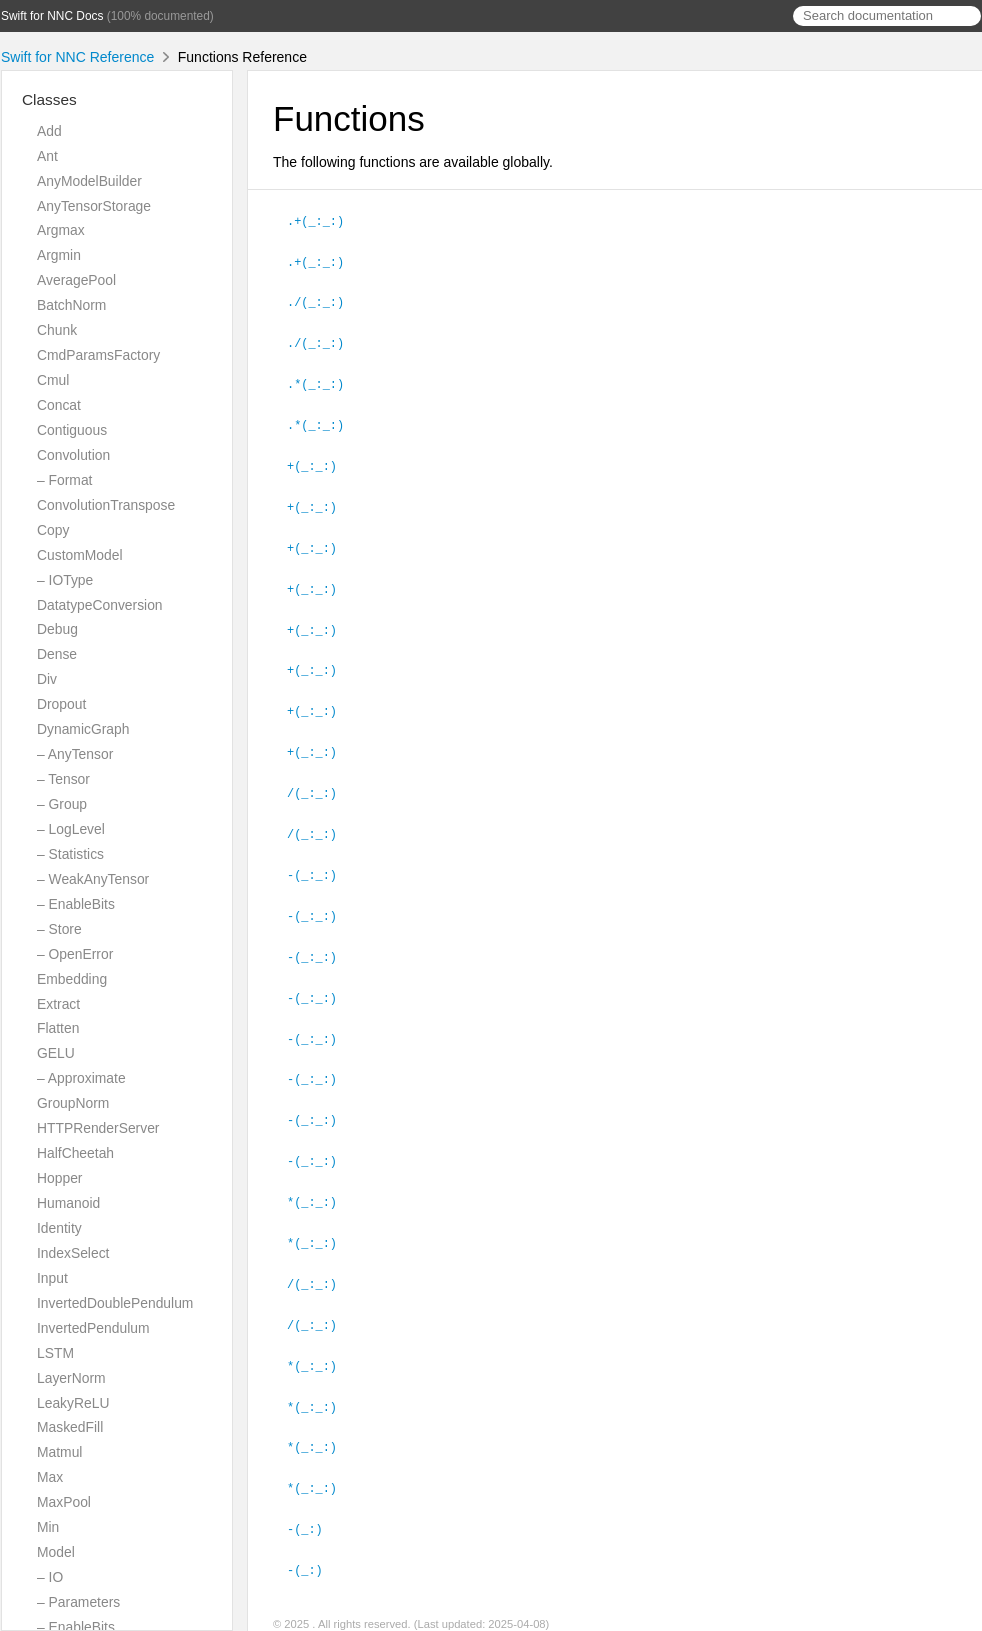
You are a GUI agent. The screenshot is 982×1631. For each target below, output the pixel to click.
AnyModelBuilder (89, 181)
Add (49, 131)
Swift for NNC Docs (52, 16)
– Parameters (78, 1602)
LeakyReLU (73, 1403)
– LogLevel (71, 829)
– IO (50, 1577)
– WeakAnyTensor (93, 879)
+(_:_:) (320, 459)
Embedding (72, 979)
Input (52, 1278)
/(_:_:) (320, 778)
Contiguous (72, 430)
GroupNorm (73, 1103)
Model (56, 1552)
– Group (62, 804)
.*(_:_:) (324, 379)
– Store (59, 929)
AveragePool (76, 280)
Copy (53, 530)
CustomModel (80, 555)
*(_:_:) (320, 1177)
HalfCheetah (75, 1153)
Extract (58, 1004)
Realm (458, 1610)
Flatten (58, 1028)
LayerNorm (71, 1378)
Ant (47, 156)
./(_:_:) (324, 299)
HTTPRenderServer (98, 1128)
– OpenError (75, 954)
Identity (59, 1228)
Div (47, 679)
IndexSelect (73, 1253)
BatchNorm (71, 305)
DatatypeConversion (100, 605)
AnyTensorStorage (94, 206)
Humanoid (68, 1203)
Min (48, 1527)
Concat (59, 405)
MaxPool (64, 1502)
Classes (49, 99)
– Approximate (81, 1078)
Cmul (53, 380)
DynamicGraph (83, 729)
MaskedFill (70, 1427)
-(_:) (313, 1496)
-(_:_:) (320, 858)
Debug (57, 629)
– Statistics (70, 854)
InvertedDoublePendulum (115, 1303)
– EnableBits (76, 904)
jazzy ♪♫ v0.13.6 (385, 1610)
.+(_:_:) (324, 220)
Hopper (59, 1178)
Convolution (73, 455)
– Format (64, 480)
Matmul (59, 1452)
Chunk (57, 330)
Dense (57, 654)
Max (50, 1477)
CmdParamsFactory (98, 355)
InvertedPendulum (93, 1328)
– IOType (65, 580)
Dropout (61, 704)
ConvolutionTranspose (106, 505)
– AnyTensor (75, 754)
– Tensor (63, 779)
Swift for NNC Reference (77, 57)
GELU (56, 1053)
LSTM (55, 1353)
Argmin (59, 255)
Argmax (61, 230)
